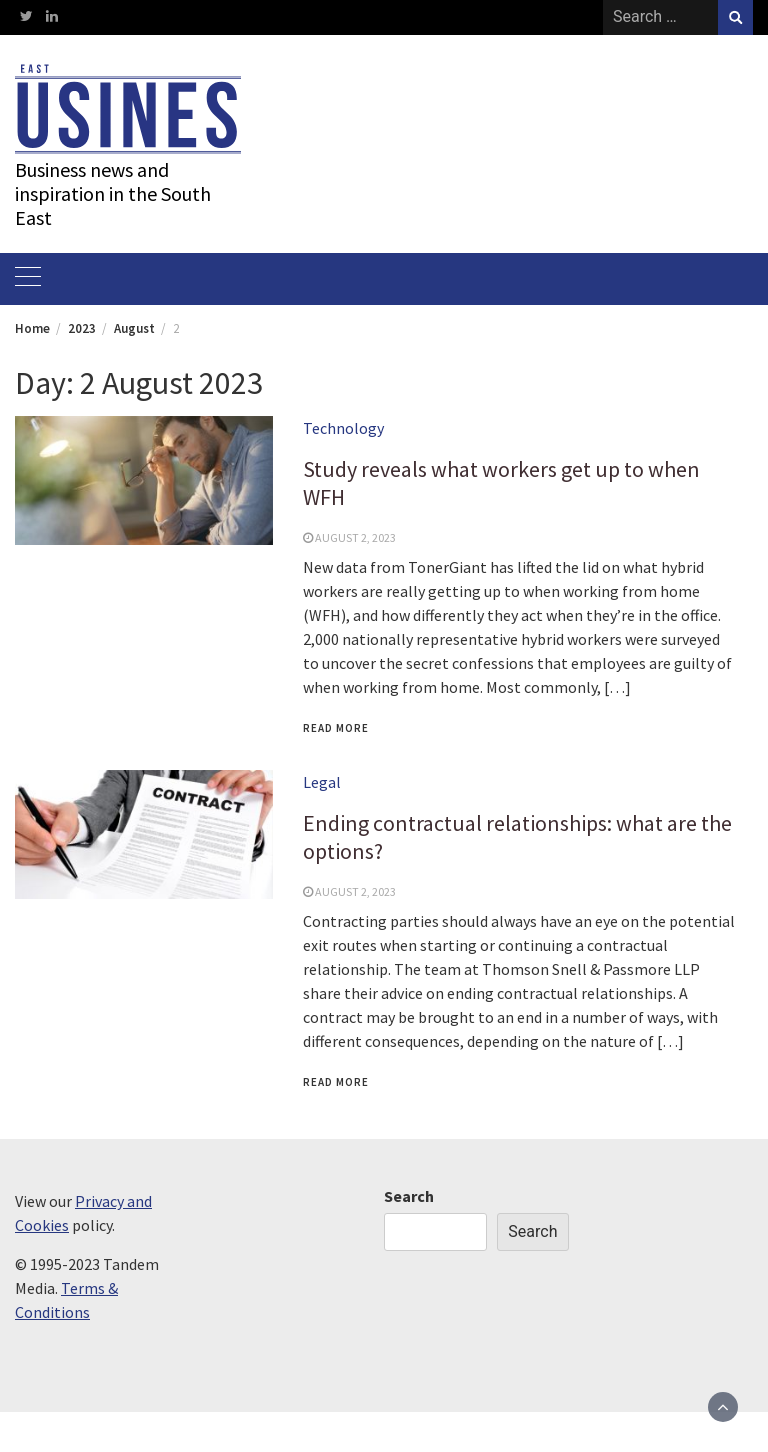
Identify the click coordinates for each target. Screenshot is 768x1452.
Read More (336, 728)
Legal (322, 782)
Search (409, 1196)
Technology (343, 428)
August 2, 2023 (355, 537)
